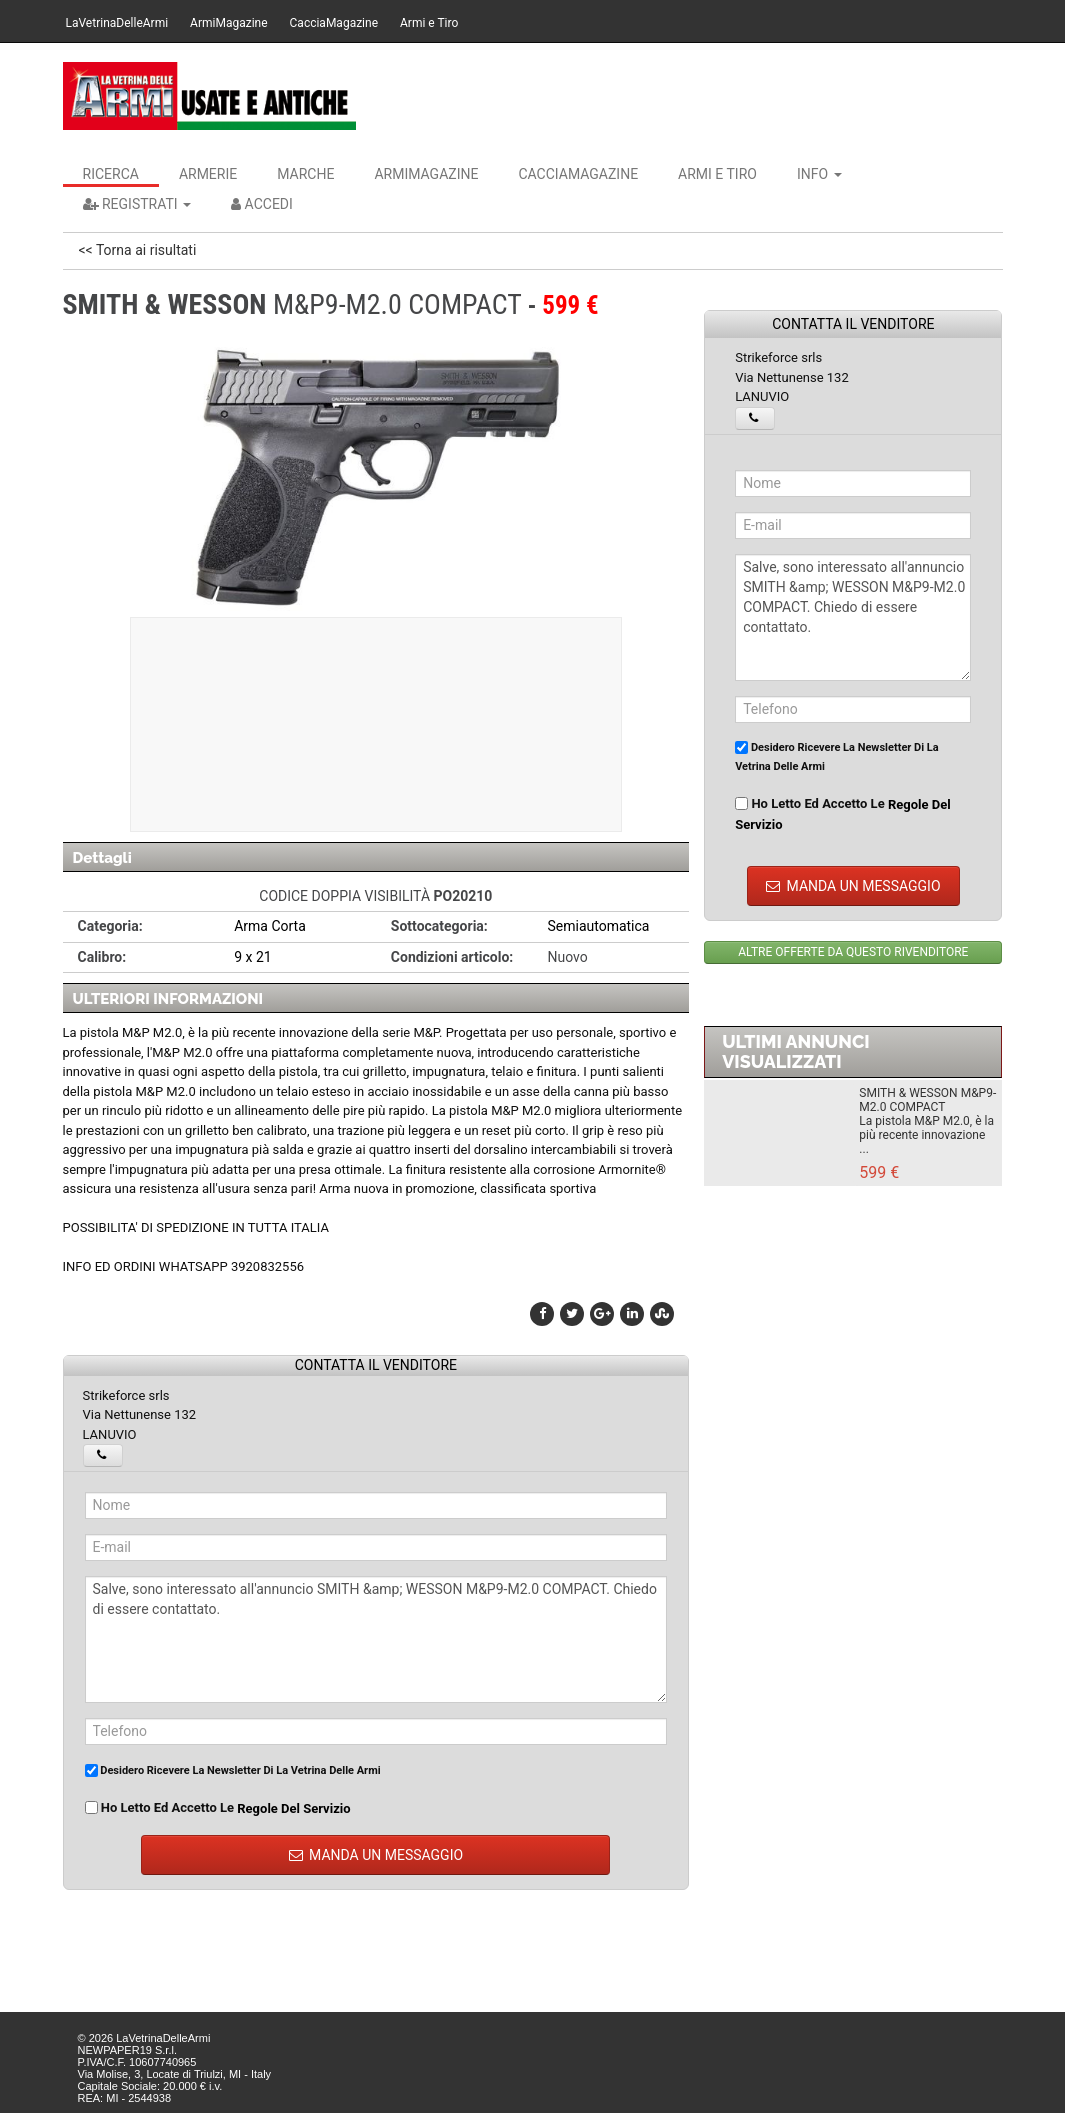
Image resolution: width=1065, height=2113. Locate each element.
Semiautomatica (598, 926)
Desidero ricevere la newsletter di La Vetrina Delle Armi (233, 1770)
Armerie (208, 174)
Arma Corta (270, 926)
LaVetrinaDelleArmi (117, 23)
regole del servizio (293, 1807)
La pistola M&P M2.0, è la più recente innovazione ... (926, 1135)
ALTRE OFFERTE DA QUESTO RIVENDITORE (853, 952)
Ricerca (111, 174)
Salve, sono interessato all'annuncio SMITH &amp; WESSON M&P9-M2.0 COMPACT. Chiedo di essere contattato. (376, 1639)
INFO (819, 174)
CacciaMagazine (334, 23)
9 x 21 (253, 957)
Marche (305, 174)
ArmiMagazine (228, 23)
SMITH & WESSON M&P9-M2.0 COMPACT (927, 1100)
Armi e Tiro (429, 23)
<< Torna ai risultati (138, 250)
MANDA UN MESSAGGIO (376, 1855)
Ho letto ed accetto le (218, 1808)
